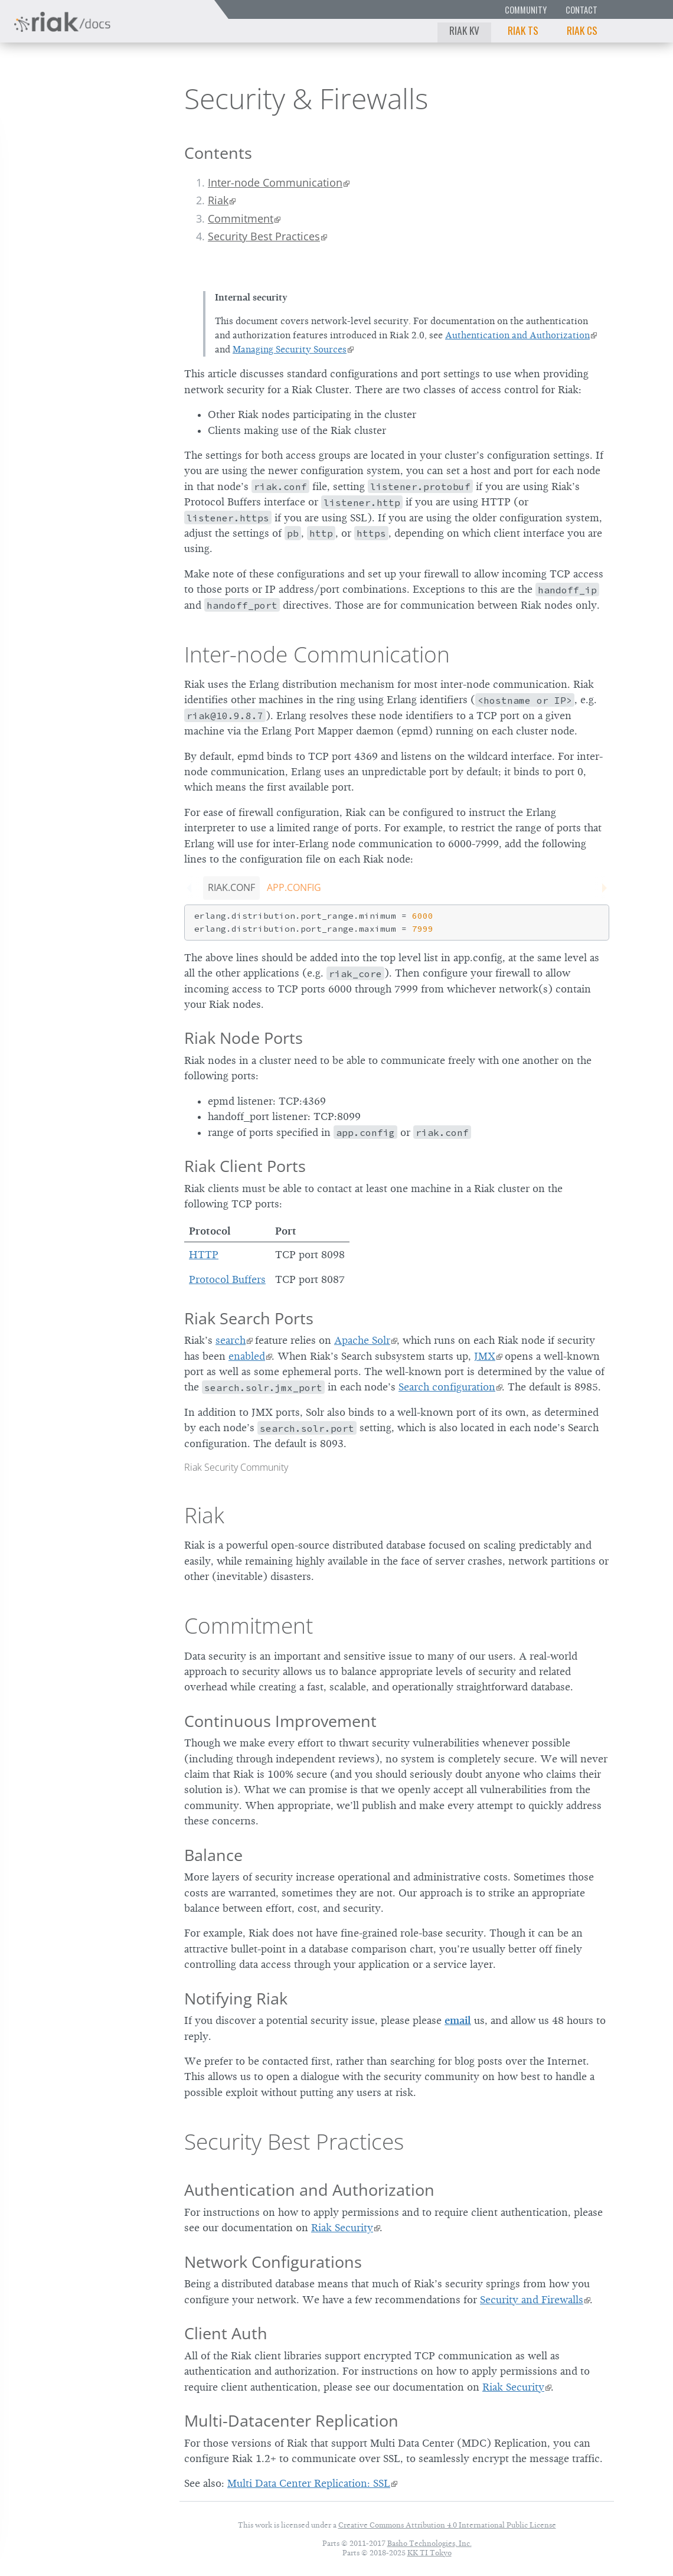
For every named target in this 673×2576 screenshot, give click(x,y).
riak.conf (231, 887)
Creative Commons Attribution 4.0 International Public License (447, 2525)
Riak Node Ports (243, 1038)
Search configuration (446, 1387)
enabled (246, 1356)
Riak (50, 96)
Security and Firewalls (531, 2300)
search (230, 1340)
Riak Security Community (236, 1467)
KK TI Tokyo (429, 2552)
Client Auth (225, 2333)
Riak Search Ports (248, 1318)
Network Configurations (273, 2262)
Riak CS (582, 30)
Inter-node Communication (275, 182)
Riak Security (342, 2228)
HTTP (203, 1255)
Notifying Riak (236, 1998)
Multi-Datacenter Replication (291, 2420)
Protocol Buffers (227, 1279)
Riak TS (523, 30)
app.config (294, 887)
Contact (581, 10)
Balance (213, 1855)
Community (526, 10)
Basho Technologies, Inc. (429, 2543)
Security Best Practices (264, 236)
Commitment (240, 218)
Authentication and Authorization (517, 335)
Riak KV (464, 30)
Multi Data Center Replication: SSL (308, 2483)
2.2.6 (120, 98)
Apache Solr (362, 1340)
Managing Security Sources (290, 349)
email (458, 2020)
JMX (484, 1356)
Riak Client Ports (245, 1166)
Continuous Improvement (280, 1721)
